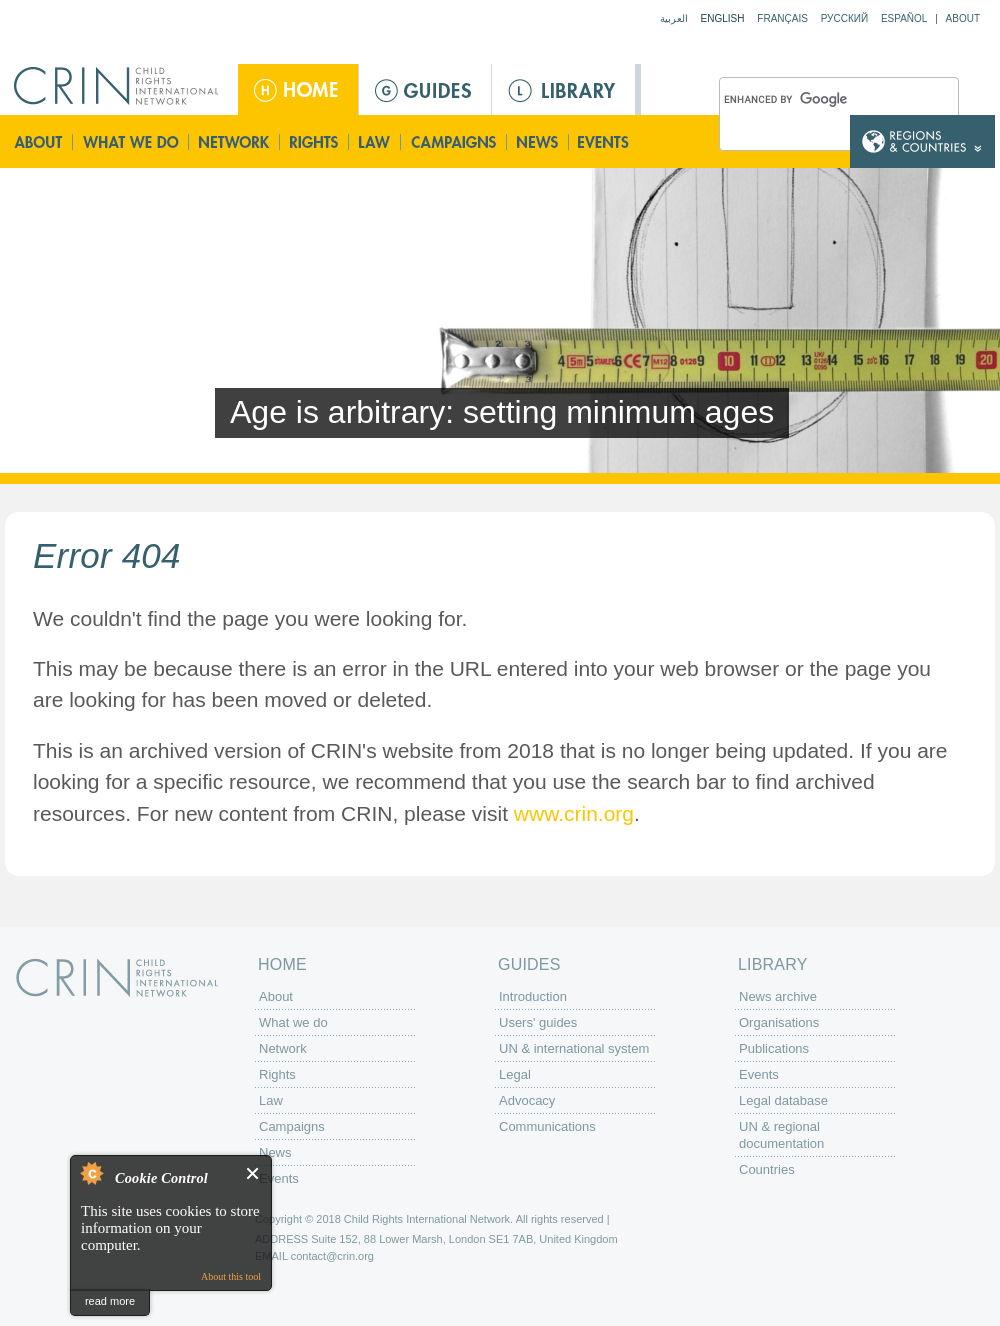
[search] (815, 102)
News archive (778, 996)
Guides (425, 89)
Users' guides (538, 1022)
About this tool (231, 1276)
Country (922, 141)
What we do (131, 141)
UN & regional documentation (781, 1135)
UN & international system (574, 1048)
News (538, 141)
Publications (774, 1048)
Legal (515, 1074)
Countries (767, 1169)
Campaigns (454, 141)
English (723, 18)
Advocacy (527, 1100)
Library (563, 89)
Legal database (783, 1100)
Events (605, 141)
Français (782, 18)
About (963, 18)
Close (253, 1173)
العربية (674, 18)
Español (904, 18)
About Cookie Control (91, 1173)
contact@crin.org (332, 1256)
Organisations (779, 1022)
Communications (547, 1126)
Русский (844, 18)
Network (234, 141)
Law (375, 141)
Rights (315, 141)
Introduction (533, 996)
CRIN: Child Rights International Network (117, 977)
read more (110, 1301)
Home (298, 89)
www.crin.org (574, 813)
